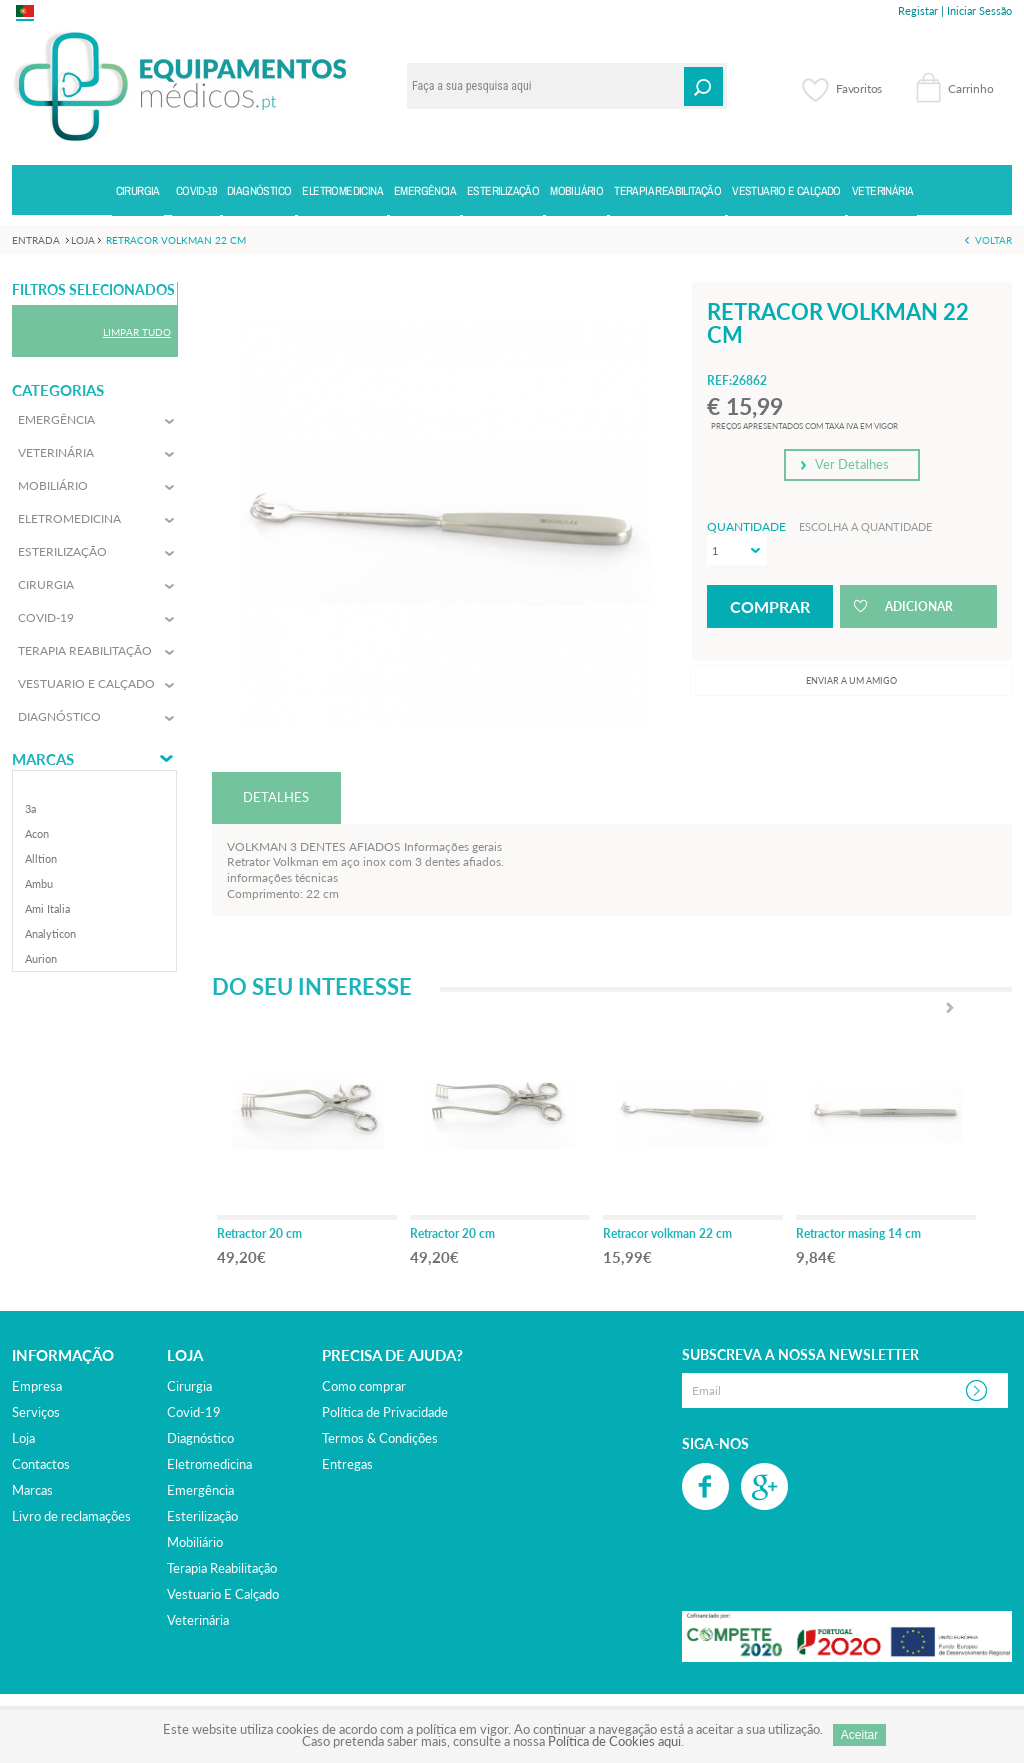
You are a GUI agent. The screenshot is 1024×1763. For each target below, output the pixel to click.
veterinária (198, 1620)
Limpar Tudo (137, 332)
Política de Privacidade (385, 1412)
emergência (200, 1490)
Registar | (921, 10)
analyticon (50, 933)
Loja (23, 1438)
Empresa (37, 1386)
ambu (39, 883)
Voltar (993, 240)
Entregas (347, 1464)
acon (37, 833)
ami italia (47, 908)
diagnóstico (200, 1438)
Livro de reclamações (71, 1516)
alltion (41, 858)
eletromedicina (209, 1464)
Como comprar (364, 1386)
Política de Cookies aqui (614, 1741)
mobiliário (195, 1542)
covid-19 (194, 1412)
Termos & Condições (380, 1438)
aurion (41, 958)
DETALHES (276, 797)
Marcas (43, 759)
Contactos (41, 1464)
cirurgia (189, 1386)
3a (30, 808)
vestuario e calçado (223, 1594)
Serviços (36, 1412)
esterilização (202, 1516)
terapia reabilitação (222, 1568)
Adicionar (919, 606)
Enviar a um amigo (851, 680)
